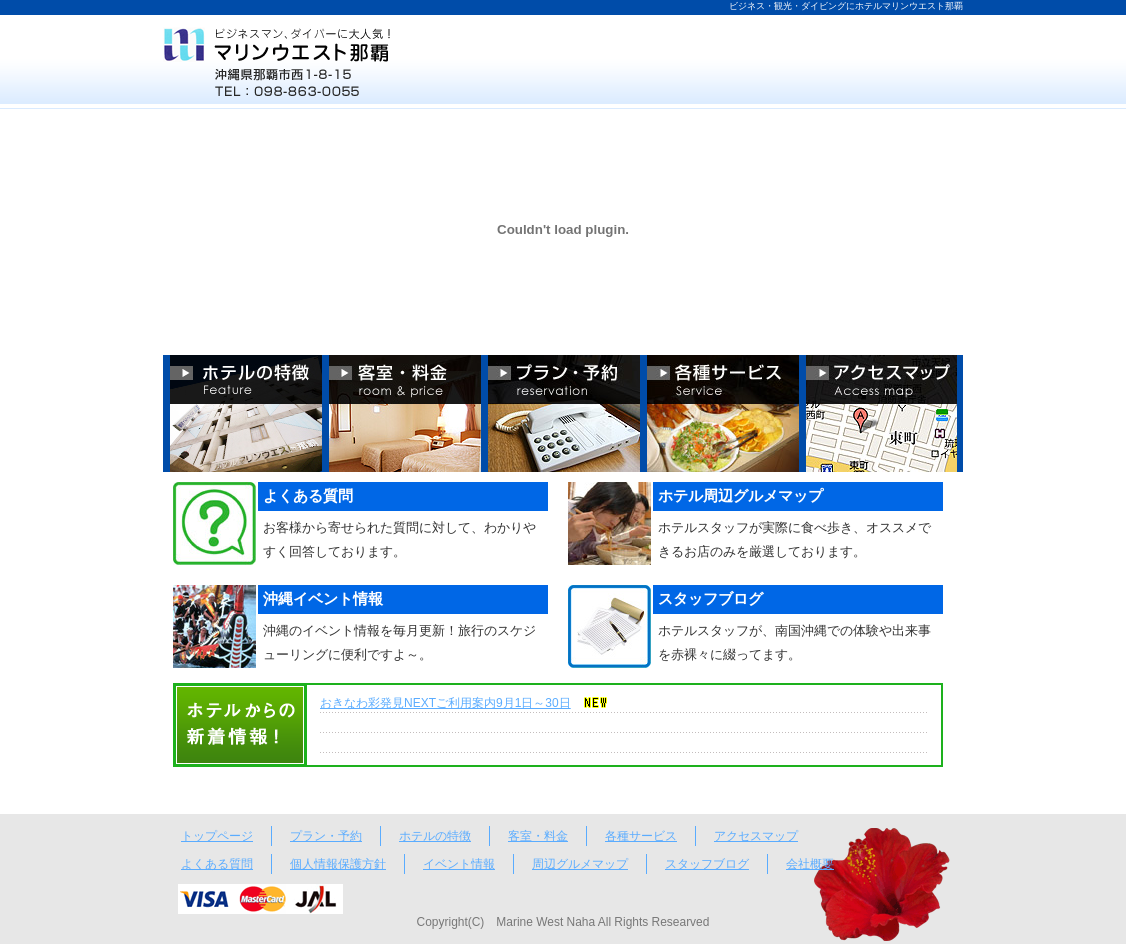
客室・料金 (538, 836)
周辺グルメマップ (580, 864)
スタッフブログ (707, 864)
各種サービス (641, 836)
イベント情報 (459, 864)
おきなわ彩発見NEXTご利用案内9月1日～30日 (445, 703)
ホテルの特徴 (435, 836)
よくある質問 (217, 864)
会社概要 (810, 864)
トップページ (217, 836)
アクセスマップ (756, 836)
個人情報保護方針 (338, 864)
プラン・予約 (326, 836)
